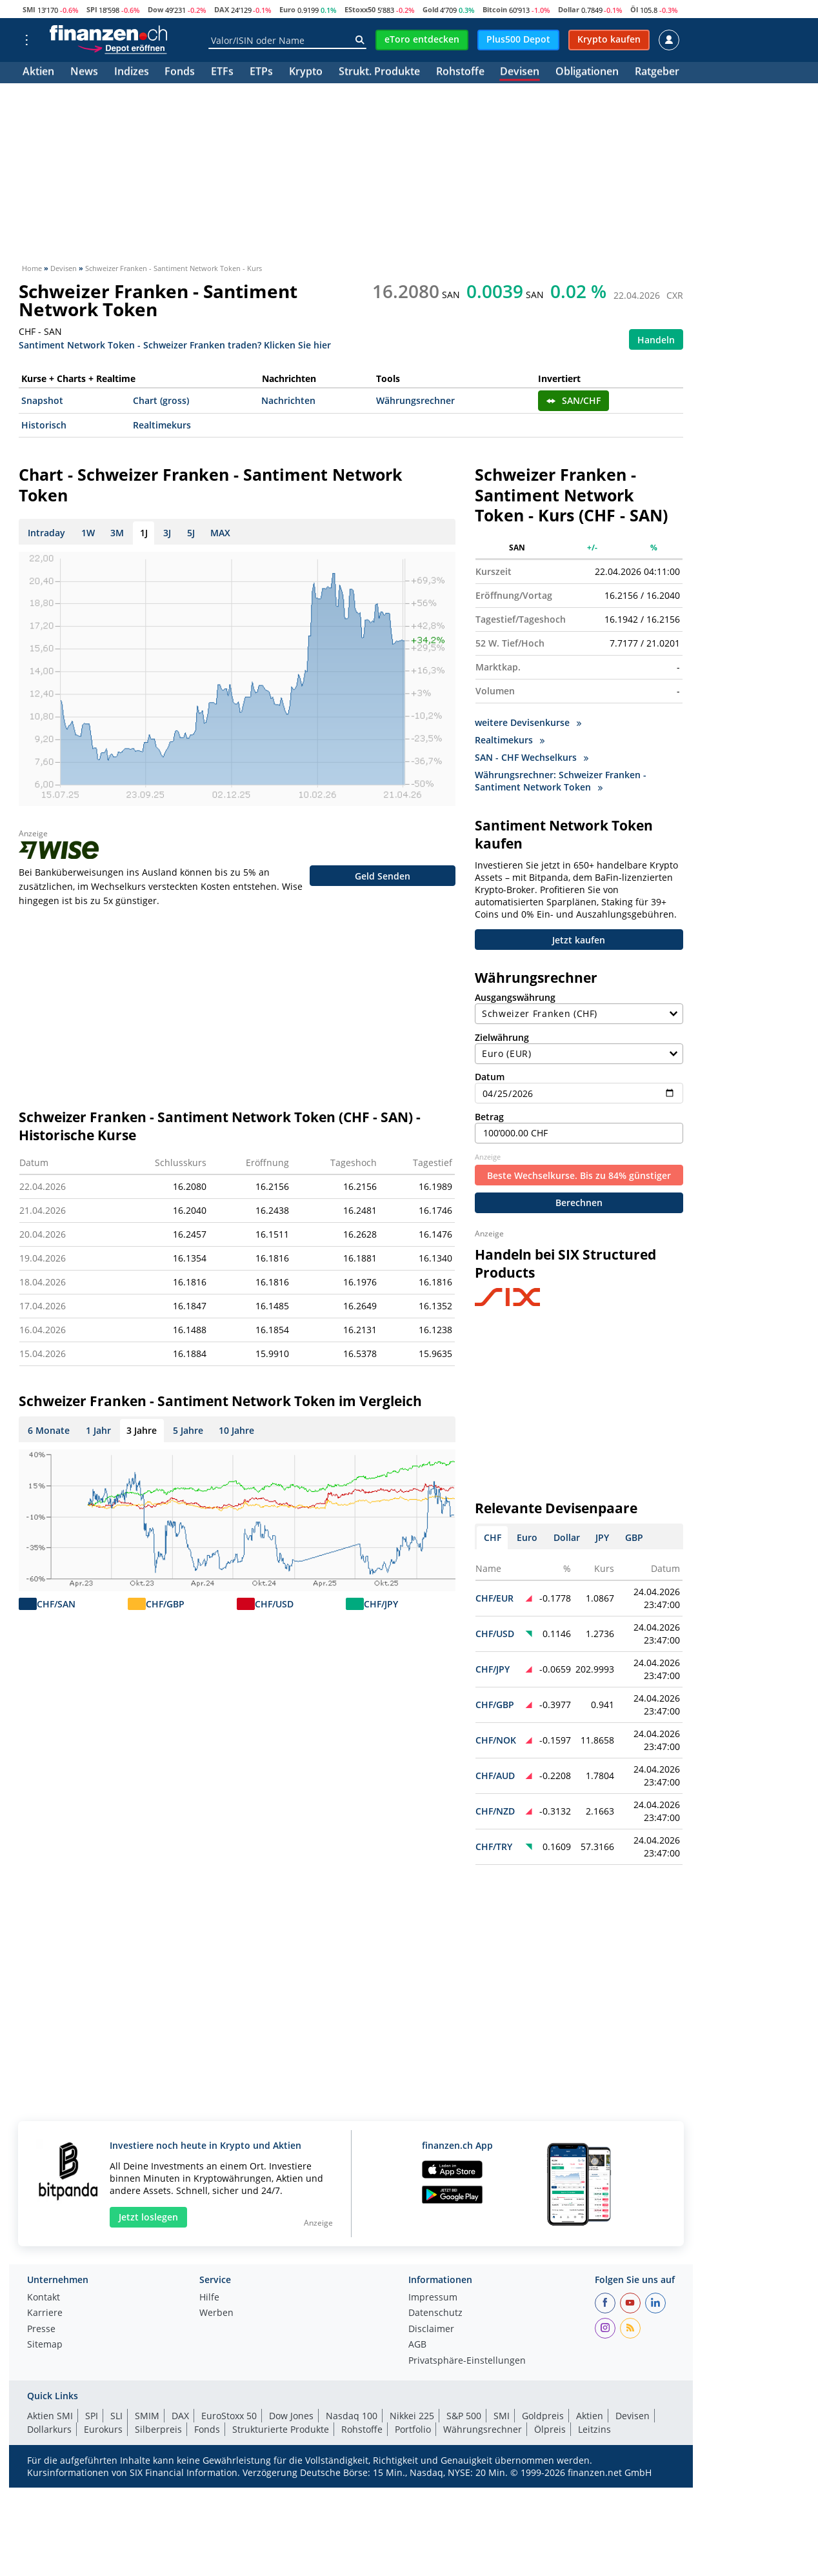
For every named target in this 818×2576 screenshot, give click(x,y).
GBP (634, 1533)
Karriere (45, 2309)
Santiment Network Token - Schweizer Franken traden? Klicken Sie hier (175, 344)
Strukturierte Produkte (280, 2425)
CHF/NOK (495, 1735)
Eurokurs (103, 2425)
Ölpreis (550, 2425)
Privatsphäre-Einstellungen (467, 2356)
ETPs (261, 72)
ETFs (222, 72)
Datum (579, 1082)
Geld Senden (382, 876)
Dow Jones (291, 2411)
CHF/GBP (165, 1604)
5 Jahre (188, 1430)
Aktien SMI (50, 2411)
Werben (216, 2309)
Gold (431, 9)
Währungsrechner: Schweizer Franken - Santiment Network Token (560, 781)
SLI (116, 2411)
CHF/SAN (56, 1604)
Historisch (43, 425)
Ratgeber (657, 72)
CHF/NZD (495, 1806)
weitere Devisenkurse (528, 722)
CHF (492, 1533)
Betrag (579, 1122)
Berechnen (579, 1198)
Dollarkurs (49, 2425)
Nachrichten (288, 400)
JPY (602, 1533)
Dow (155, 9)
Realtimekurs (162, 425)
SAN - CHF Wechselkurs (531, 757)
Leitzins (594, 2425)
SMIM (147, 2411)
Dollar (568, 9)
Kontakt (43, 2293)
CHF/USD (274, 1604)
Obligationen (587, 72)
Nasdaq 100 (351, 2411)
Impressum (432, 2293)
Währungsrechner (415, 400)
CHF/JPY (381, 1604)
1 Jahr (98, 1430)
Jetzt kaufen (578, 940)
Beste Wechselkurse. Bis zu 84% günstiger (579, 1171)
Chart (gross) (161, 400)
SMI (29, 9)
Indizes (131, 72)
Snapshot (42, 400)
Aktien (38, 72)
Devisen (519, 72)
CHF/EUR (494, 1593)
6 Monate (49, 1430)
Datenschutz (435, 2309)
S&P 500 (463, 2411)
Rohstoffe (460, 72)
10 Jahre (236, 1430)
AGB (417, 2340)
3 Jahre (141, 1430)
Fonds (180, 72)
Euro (287, 9)
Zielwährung (579, 1043)
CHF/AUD (495, 1771)
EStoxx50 (359, 9)
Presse (41, 2325)
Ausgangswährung (579, 1003)
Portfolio (413, 2425)
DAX (221, 9)
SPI (91, 9)
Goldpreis (543, 2411)
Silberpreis (158, 2425)
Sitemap (45, 2340)
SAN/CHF (573, 400)
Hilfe (209, 2293)
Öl (634, 9)
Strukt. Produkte (379, 72)
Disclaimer (431, 2325)
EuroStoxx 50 (229, 2411)
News (84, 72)
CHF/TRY (493, 1842)
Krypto (306, 72)
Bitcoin (495, 9)
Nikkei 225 (412, 2411)
